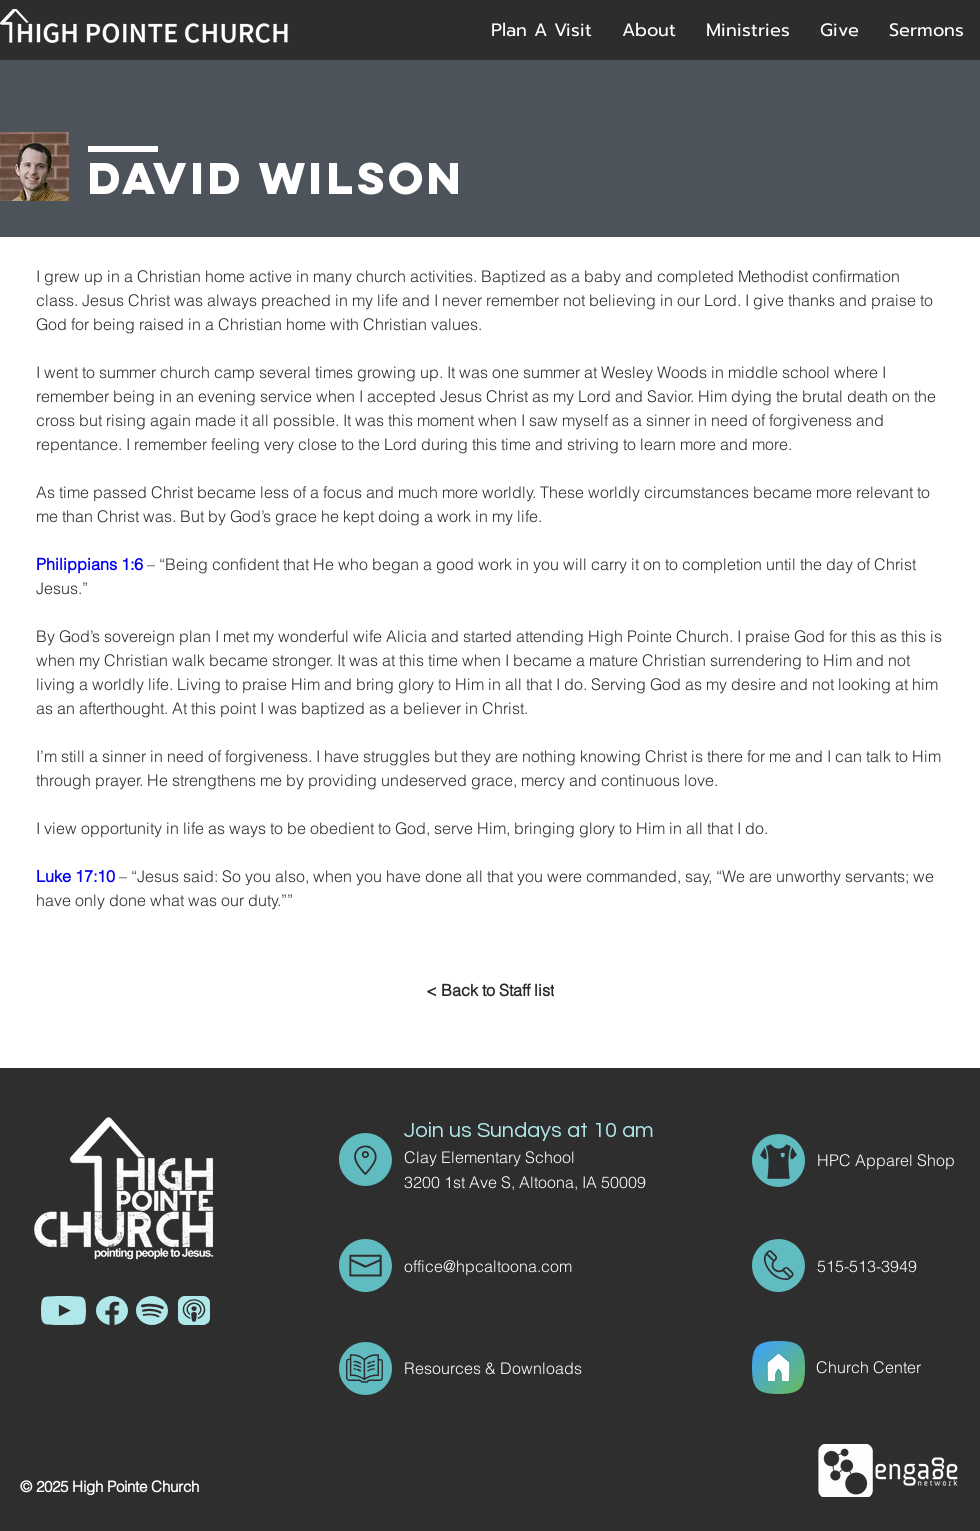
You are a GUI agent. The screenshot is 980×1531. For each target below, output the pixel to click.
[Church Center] (892, 1367)
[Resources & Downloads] (523, 1368)
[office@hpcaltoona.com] (523, 1266)
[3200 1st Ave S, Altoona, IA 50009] (539, 1182)
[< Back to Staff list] (490, 990)
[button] (649, 30)
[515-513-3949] (873, 1266)
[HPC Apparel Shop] (888, 1160)
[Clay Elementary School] (523, 1157)
